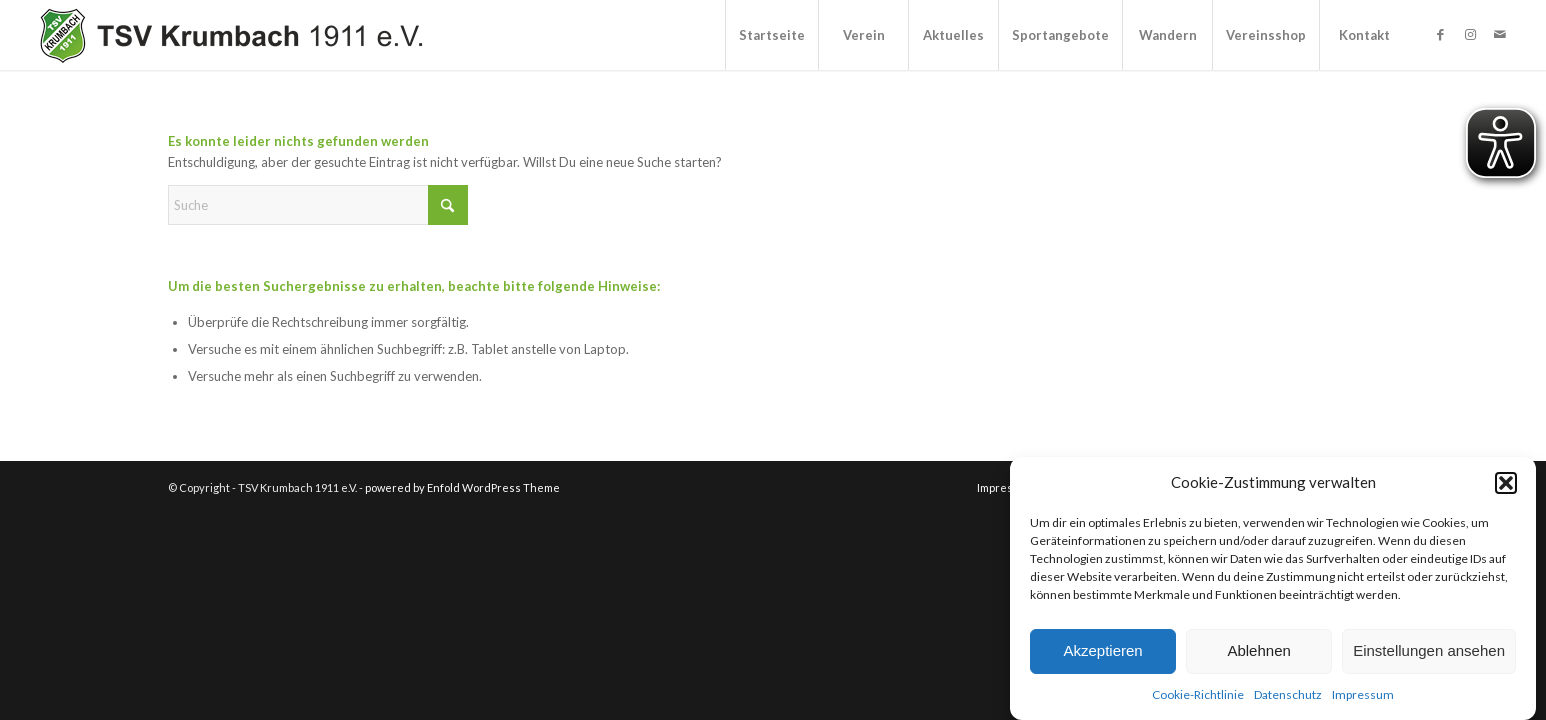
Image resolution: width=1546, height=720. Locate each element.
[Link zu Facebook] (1440, 34)
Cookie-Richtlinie (1198, 694)
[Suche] (318, 205)
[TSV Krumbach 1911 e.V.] (228, 35)
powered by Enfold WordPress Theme (462, 487)
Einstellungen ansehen (1429, 650)
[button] (1506, 483)
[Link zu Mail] (1500, 34)
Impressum (1363, 694)
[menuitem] (771, 35)
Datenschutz (1288, 694)
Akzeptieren (1102, 650)
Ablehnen (1258, 650)
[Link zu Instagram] (1470, 34)
